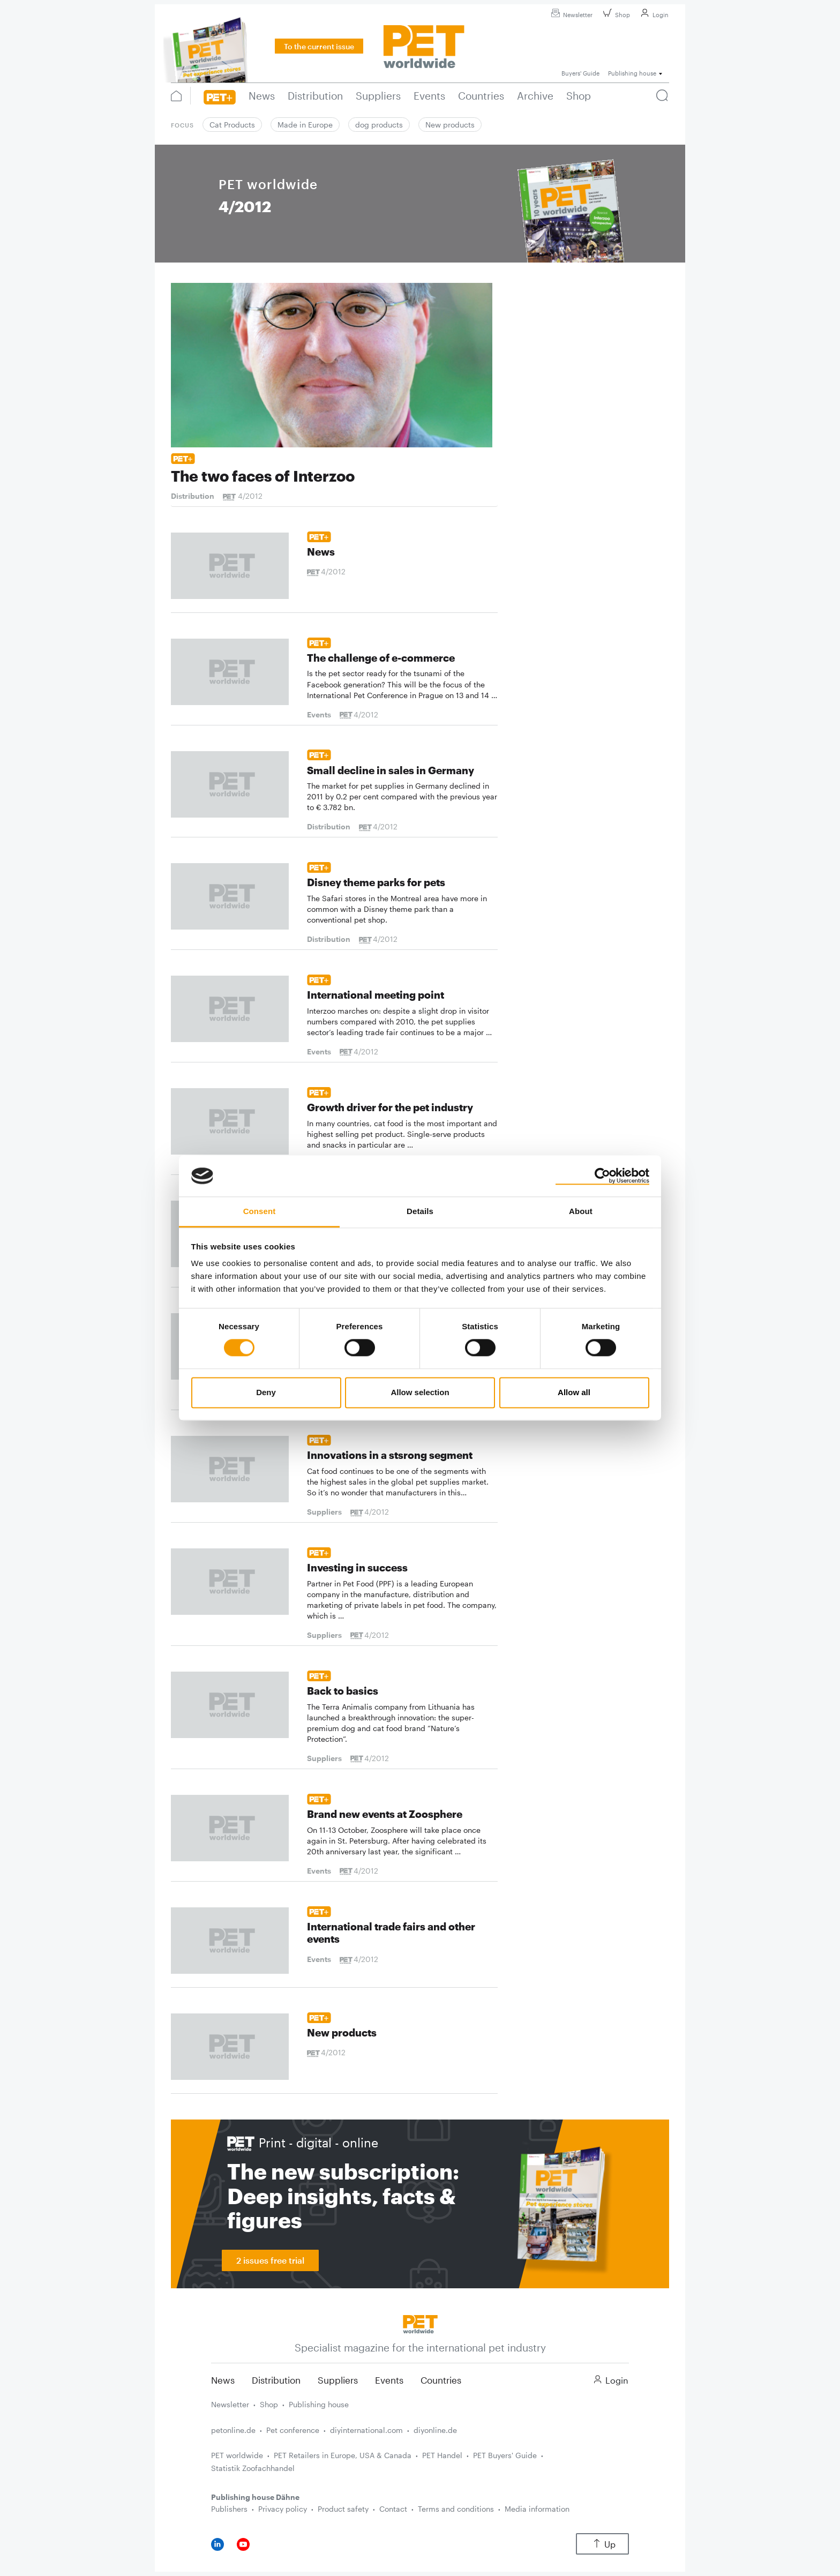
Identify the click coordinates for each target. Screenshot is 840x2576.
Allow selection (420, 1392)
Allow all (574, 1392)
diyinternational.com (366, 2430)
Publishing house (319, 2404)
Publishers (229, 2508)
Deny (266, 1392)
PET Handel (442, 2455)
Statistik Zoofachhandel (253, 2468)
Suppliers (338, 2380)
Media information (537, 2508)
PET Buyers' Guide (505, 2455)
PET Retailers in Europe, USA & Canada (342, 2455)
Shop (615, 14)
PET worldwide (237, 2455)
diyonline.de (435, 2430)
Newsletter (570, 14)
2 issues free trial (270, 2260)
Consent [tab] (259, 1211)
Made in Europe (305, 124)
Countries (441, 2380)
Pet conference (292, 2430)
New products (450, 124)
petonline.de (233, 2430)
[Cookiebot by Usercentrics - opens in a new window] (602, 1176)
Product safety (343, 2508)
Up (602, 2544)
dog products (379, 124)
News (223, 2380)
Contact (393, 2508)
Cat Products (232, 124)
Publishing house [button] (632, 73)
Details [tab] (420, 1211)
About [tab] (580, 1211)
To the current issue (319, 46)
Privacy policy (282, 2508)
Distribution (276, 2380)
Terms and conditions (456, 2508)
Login (653, 14)
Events (389, 2380)
